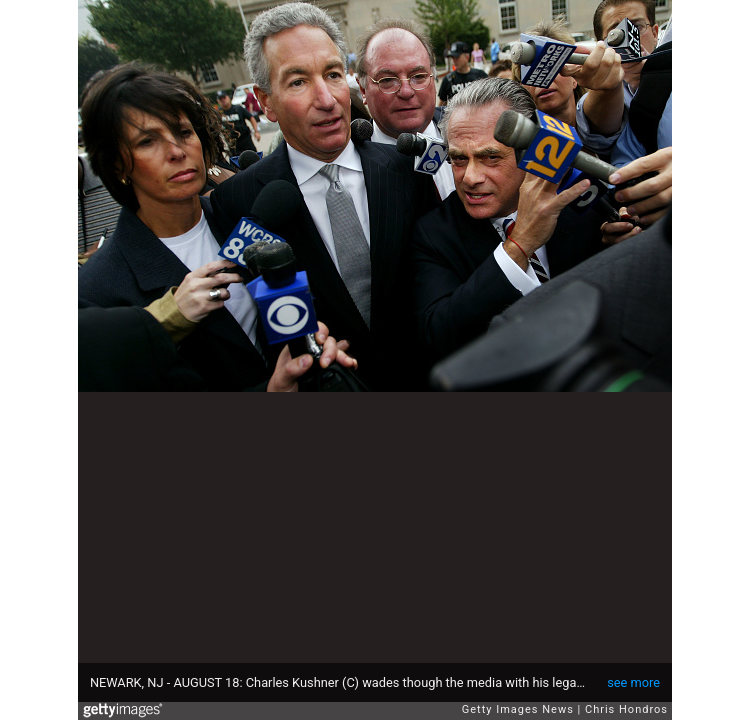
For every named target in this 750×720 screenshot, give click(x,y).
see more (633, 682)
